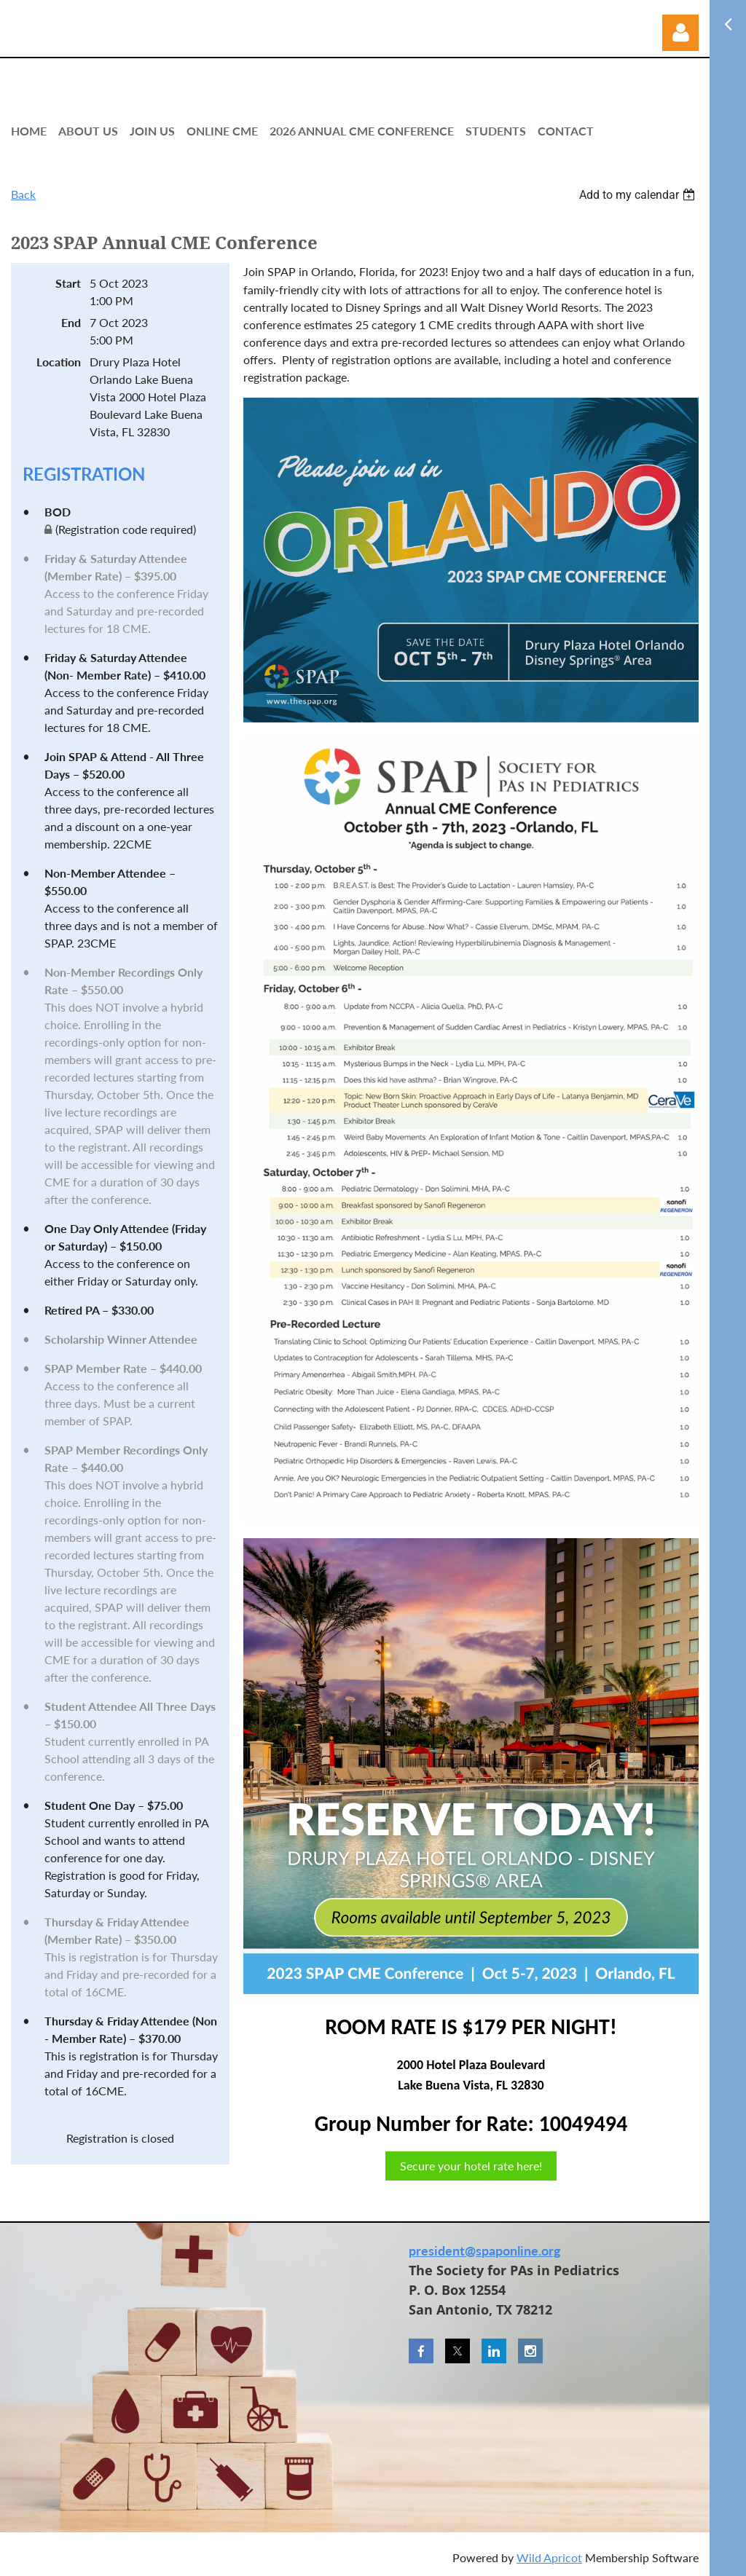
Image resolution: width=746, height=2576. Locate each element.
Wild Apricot (549, 2557)
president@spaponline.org (485, 2250)
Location (58, 362)
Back (23, 194)
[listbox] (639, 195)
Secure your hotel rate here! (471, 2166)
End (71, 322)
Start (68, 283)
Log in (680, 33)
